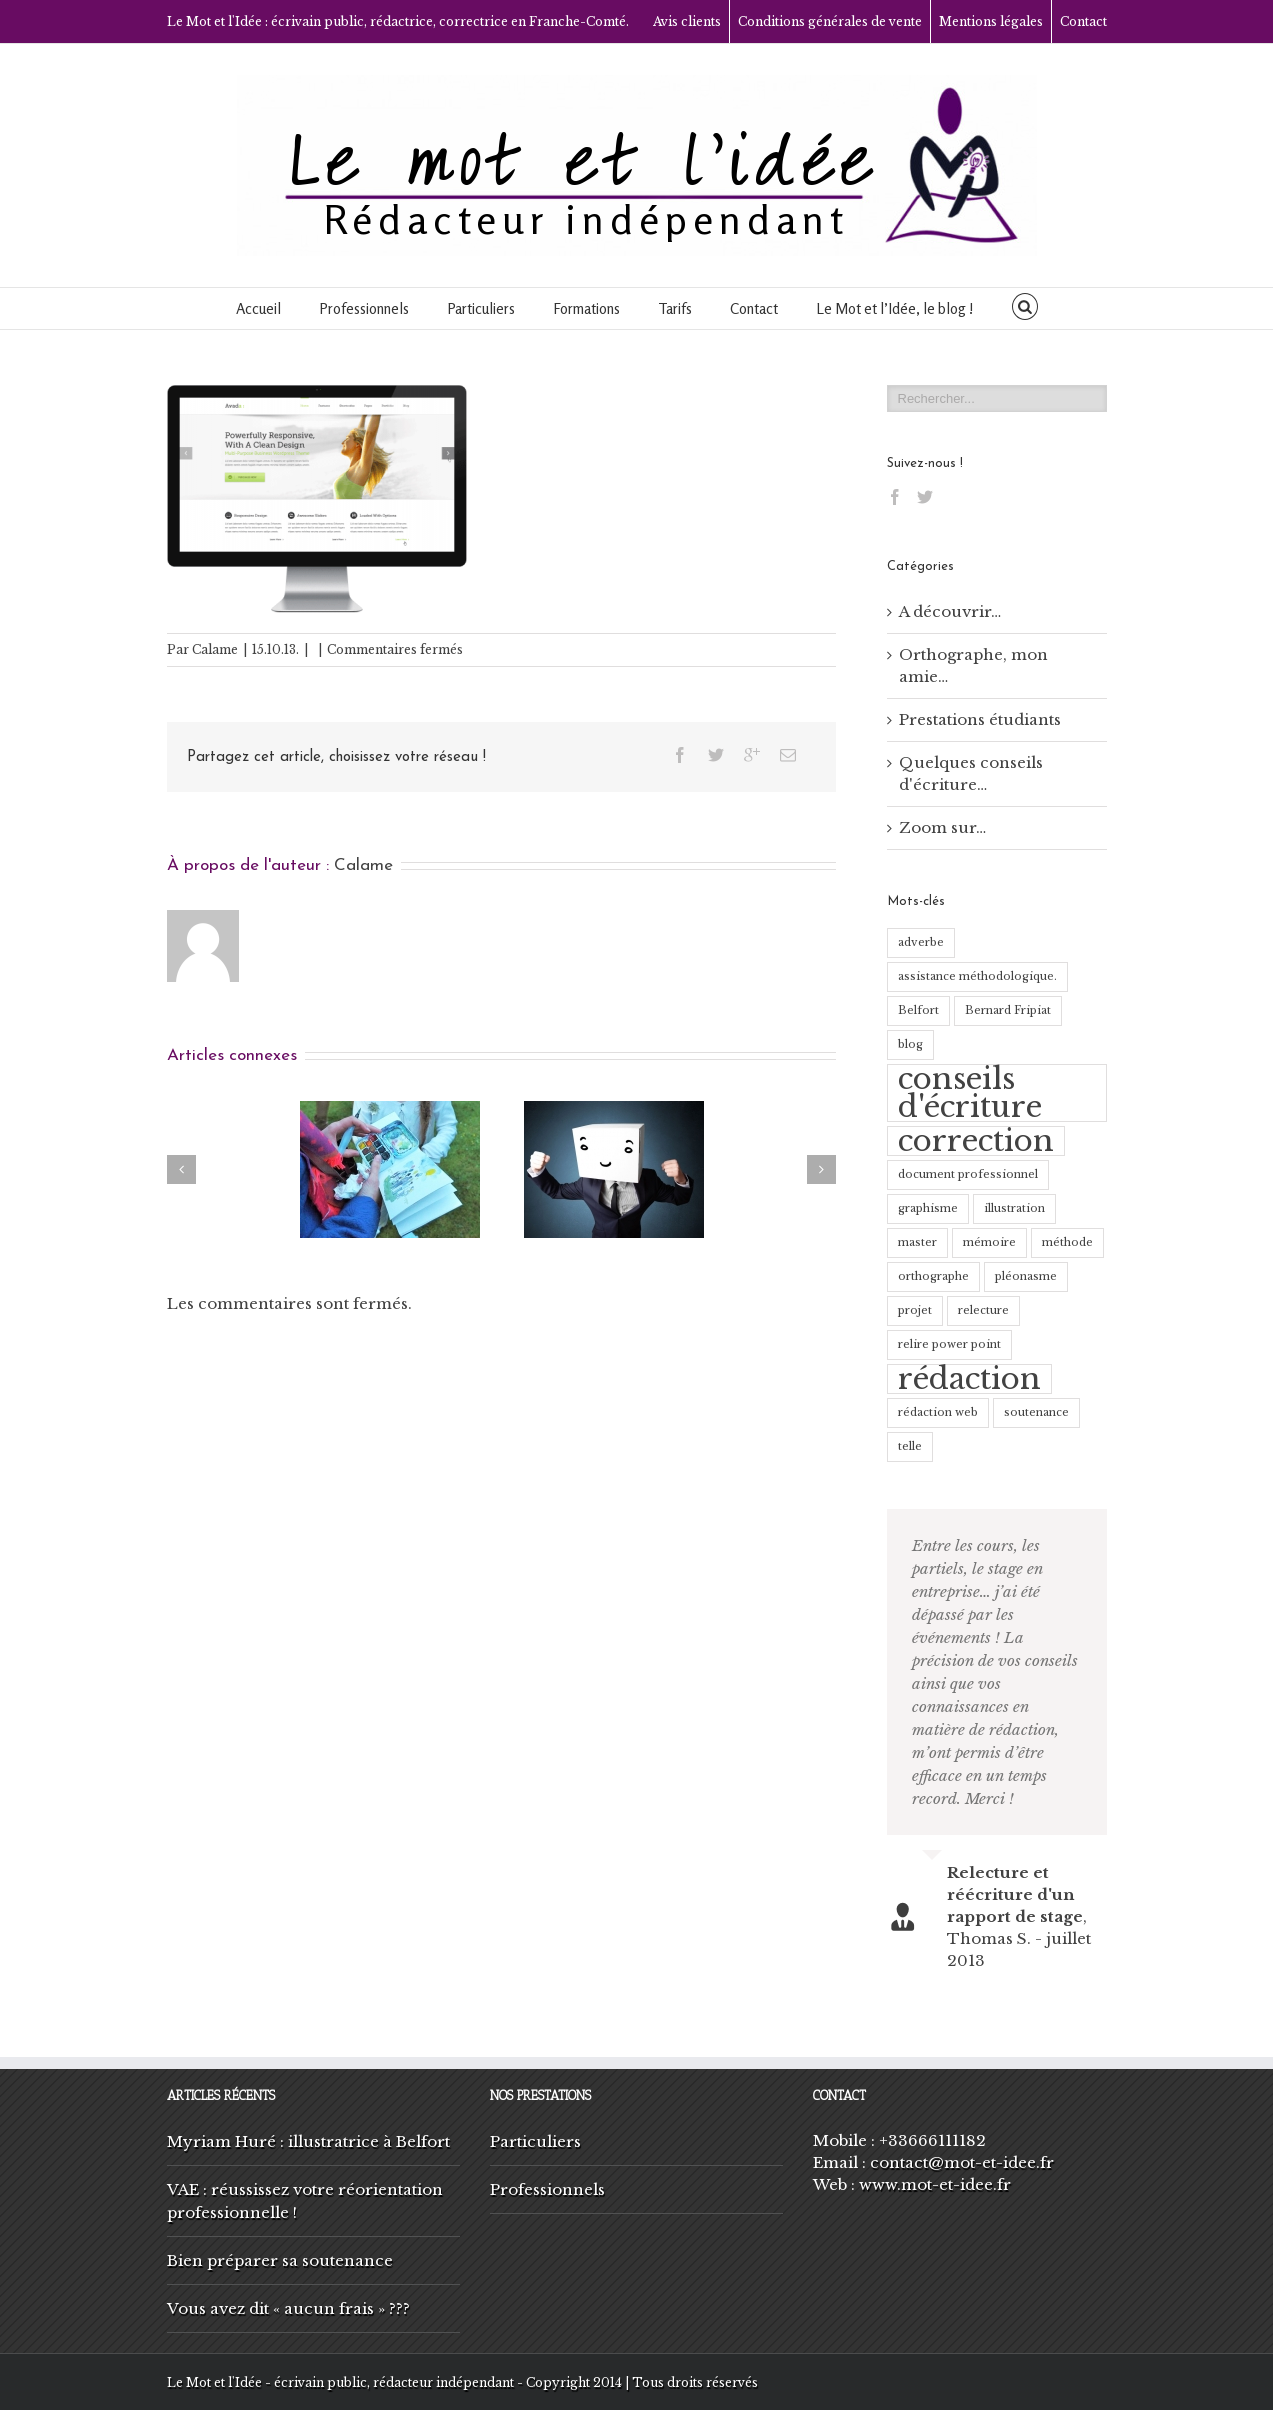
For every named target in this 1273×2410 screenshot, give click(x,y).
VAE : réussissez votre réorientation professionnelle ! (305, 2201)
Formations (586, 308)
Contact (1083, 21)
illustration (1014, 1208)
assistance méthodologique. (977, 976)
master (917, 1242)
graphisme (928, 1208)
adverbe (921, 942)
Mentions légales (991, 21)
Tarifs (675, 308)
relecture (983, 1310)
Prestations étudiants (980, 719)
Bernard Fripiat (1008, 1010)
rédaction (969, 1379)
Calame (215, 649)
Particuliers (481, 308)
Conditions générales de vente (830, 21)
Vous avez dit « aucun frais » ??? (288, 2308)
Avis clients (687, 21)
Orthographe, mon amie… (973, 665)
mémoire (989, 1242)
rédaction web (938, 1412)
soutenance (1036, 1412)
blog (910, 1044)
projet (915, 1310)
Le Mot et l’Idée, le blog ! (895, 308)
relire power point (949, 1344)
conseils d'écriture (970, 1093)
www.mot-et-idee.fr (935, 2184)
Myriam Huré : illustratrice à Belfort (308, 2141)
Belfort (918, 1010)
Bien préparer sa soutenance (280, 2260)
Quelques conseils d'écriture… (971, 773)
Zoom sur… (942, 827)
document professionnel (968, 1174)
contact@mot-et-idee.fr (962, 2162)
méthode (1067, 1242)
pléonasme (1026, 1276)
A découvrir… (950, 611)
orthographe (933, 1276)
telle (910, 1446)
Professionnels (364, 308)
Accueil (258, 308)
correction (976, 1141)
